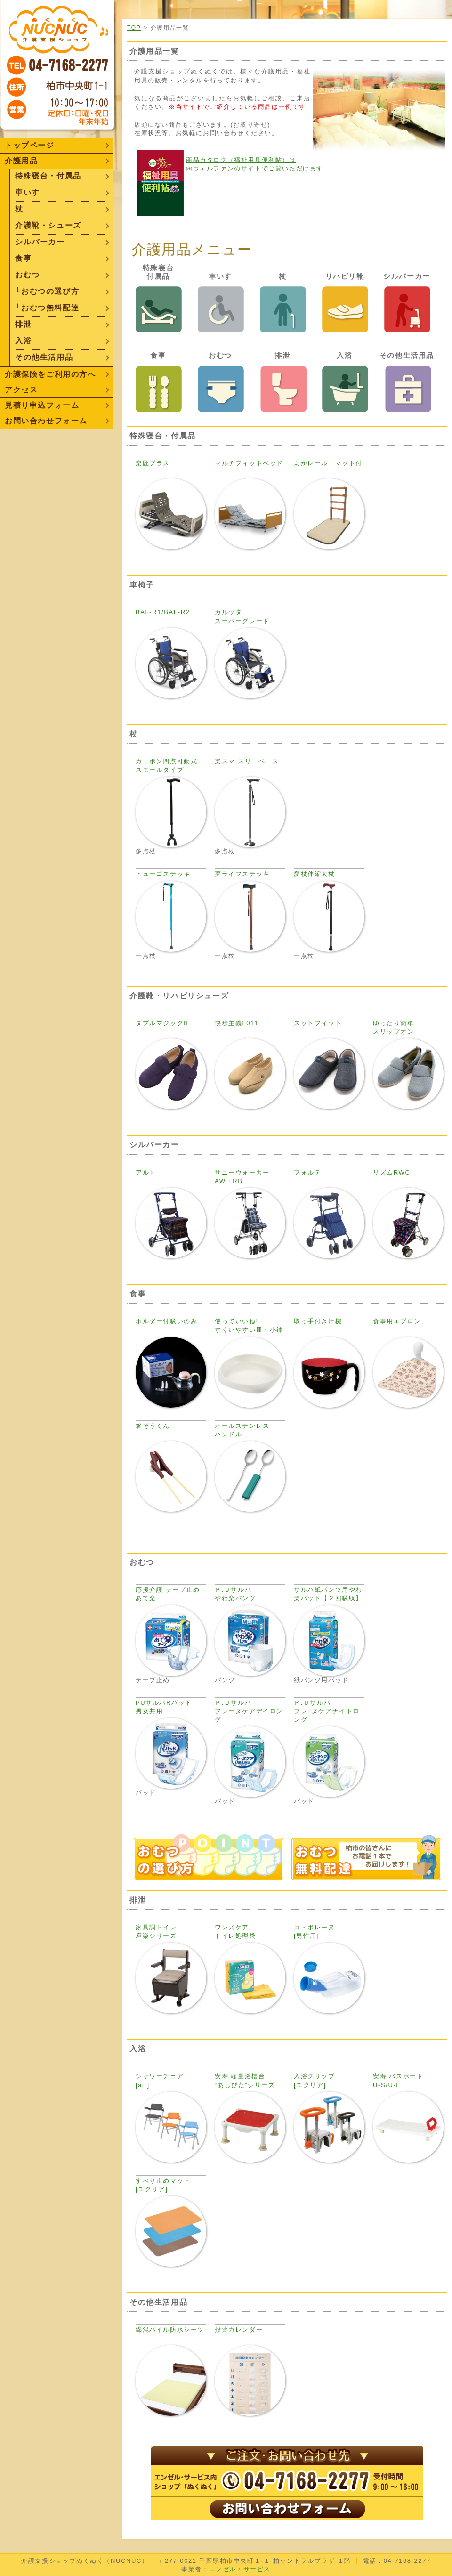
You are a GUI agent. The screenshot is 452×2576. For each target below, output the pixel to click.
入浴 (23, 341)
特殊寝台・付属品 (48, 176)
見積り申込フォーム (42, 405)
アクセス (21, 390)
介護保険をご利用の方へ (50, 374)
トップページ (30, 145)
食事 (23, 258)
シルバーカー (40, 242)
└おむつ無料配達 (47, 308)
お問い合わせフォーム (46, 421)
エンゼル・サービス (240, 2569)
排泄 (23, 324)
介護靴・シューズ (48, 225)
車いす (27, 192)
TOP (134, 27)
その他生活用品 (44, 357)
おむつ (27, 275)
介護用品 (21, 161)
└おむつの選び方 (47, 291)
